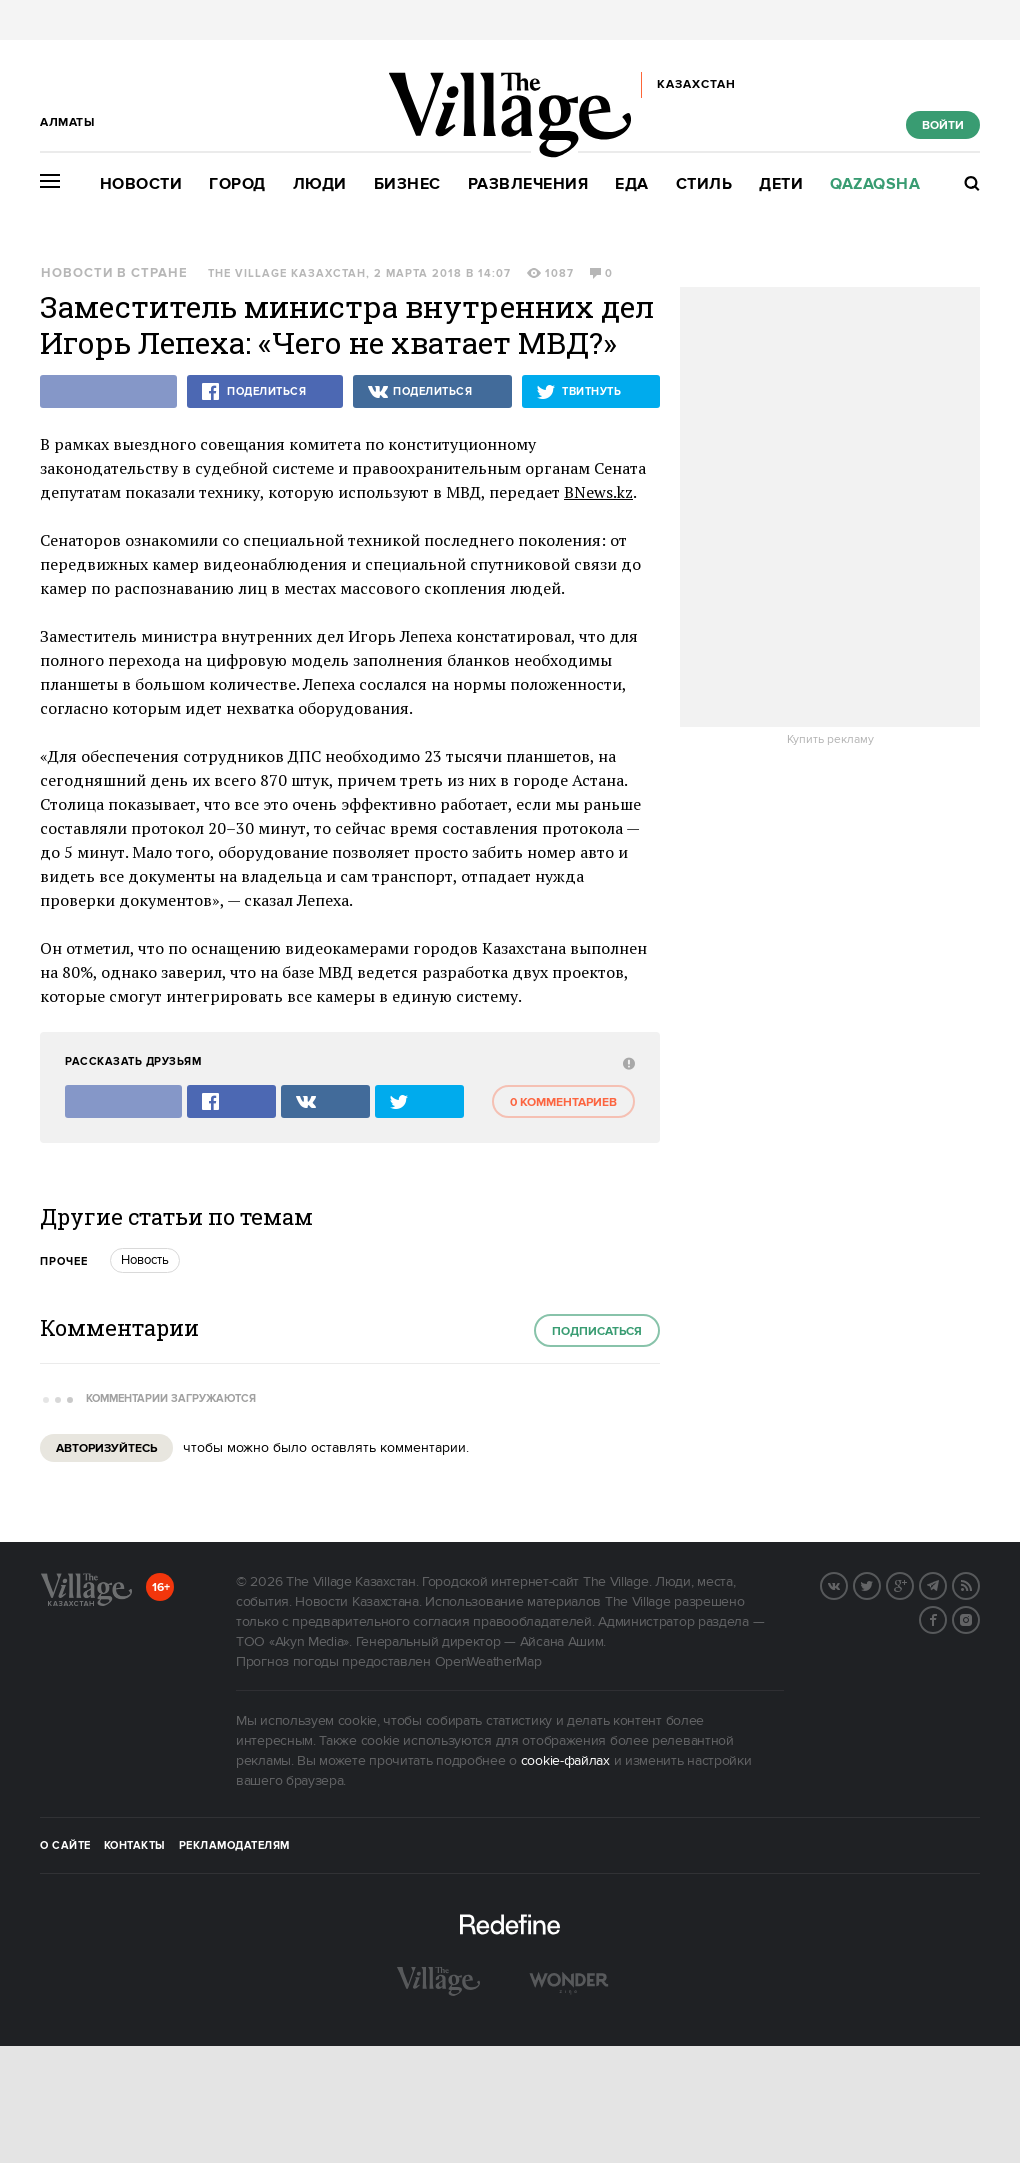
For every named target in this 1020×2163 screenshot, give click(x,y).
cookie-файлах (565, 1761)
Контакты (135, 1846)
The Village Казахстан (287, 274)
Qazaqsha (875, 184)
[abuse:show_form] (626, 1062)
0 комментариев (563, 1102)
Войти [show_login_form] (943, 125)
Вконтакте (847, 1584)
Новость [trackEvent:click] (145, 1260)
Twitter (880, 1584)
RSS (979, 1584)
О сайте (65, 1846)
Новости (141, 184)
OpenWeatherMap (488, 1662)
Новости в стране (114, 273)
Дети (781, 184)
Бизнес (407, 184)
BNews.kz (598, 492)
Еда (632, 184)
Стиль (704, 184)
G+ (913, 1584)
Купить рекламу (830, 740)
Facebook (946, 1618)
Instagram (979, 1618)
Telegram (946, 1584)
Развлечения (528, 184)
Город (237, 184)
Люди (320, 184)
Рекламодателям (234, 1846)
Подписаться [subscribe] (597, 1331)
